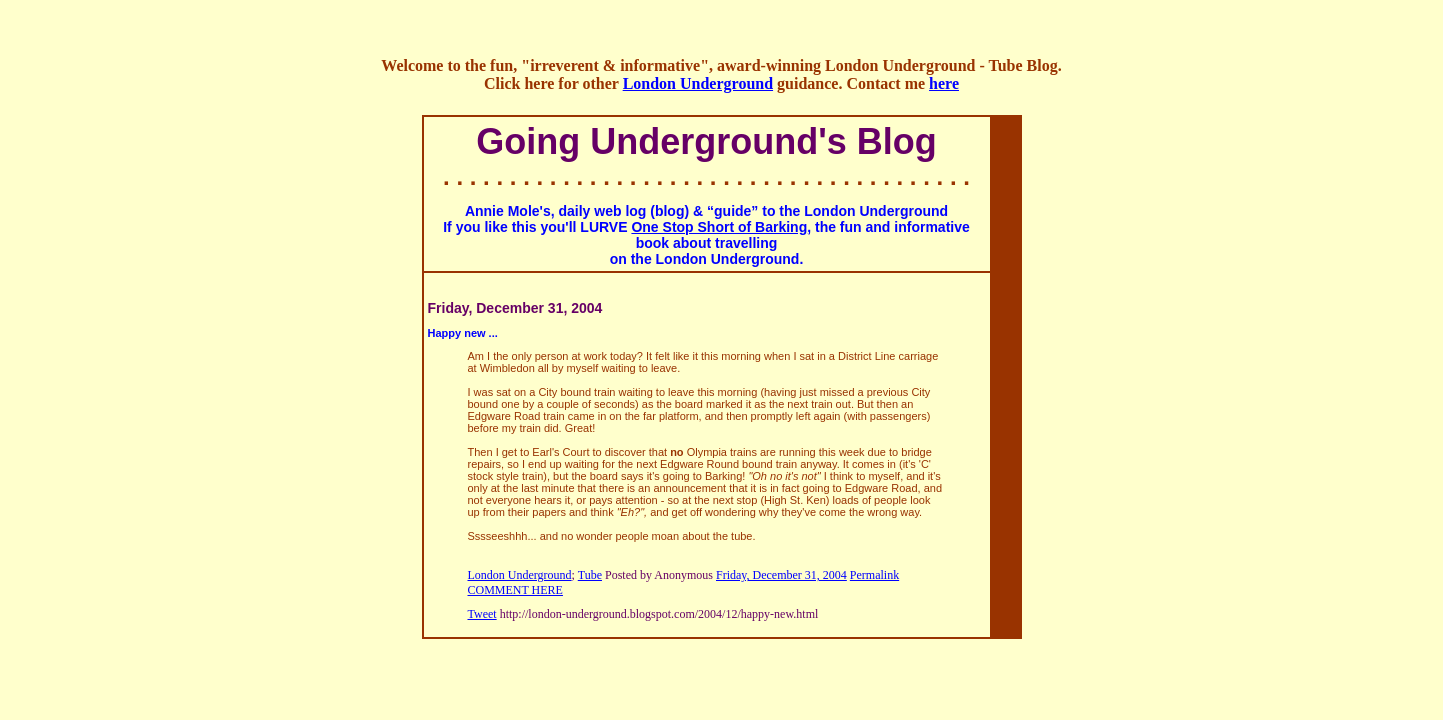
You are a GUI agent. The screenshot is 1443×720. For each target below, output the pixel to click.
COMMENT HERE (515, 590)
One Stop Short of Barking (719, 227)
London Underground (698, 83)
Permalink (874, 575)
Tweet (482, 614)
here (944, 83)
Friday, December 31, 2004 (781, 575)
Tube (590, 575)
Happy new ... (463, 333)
